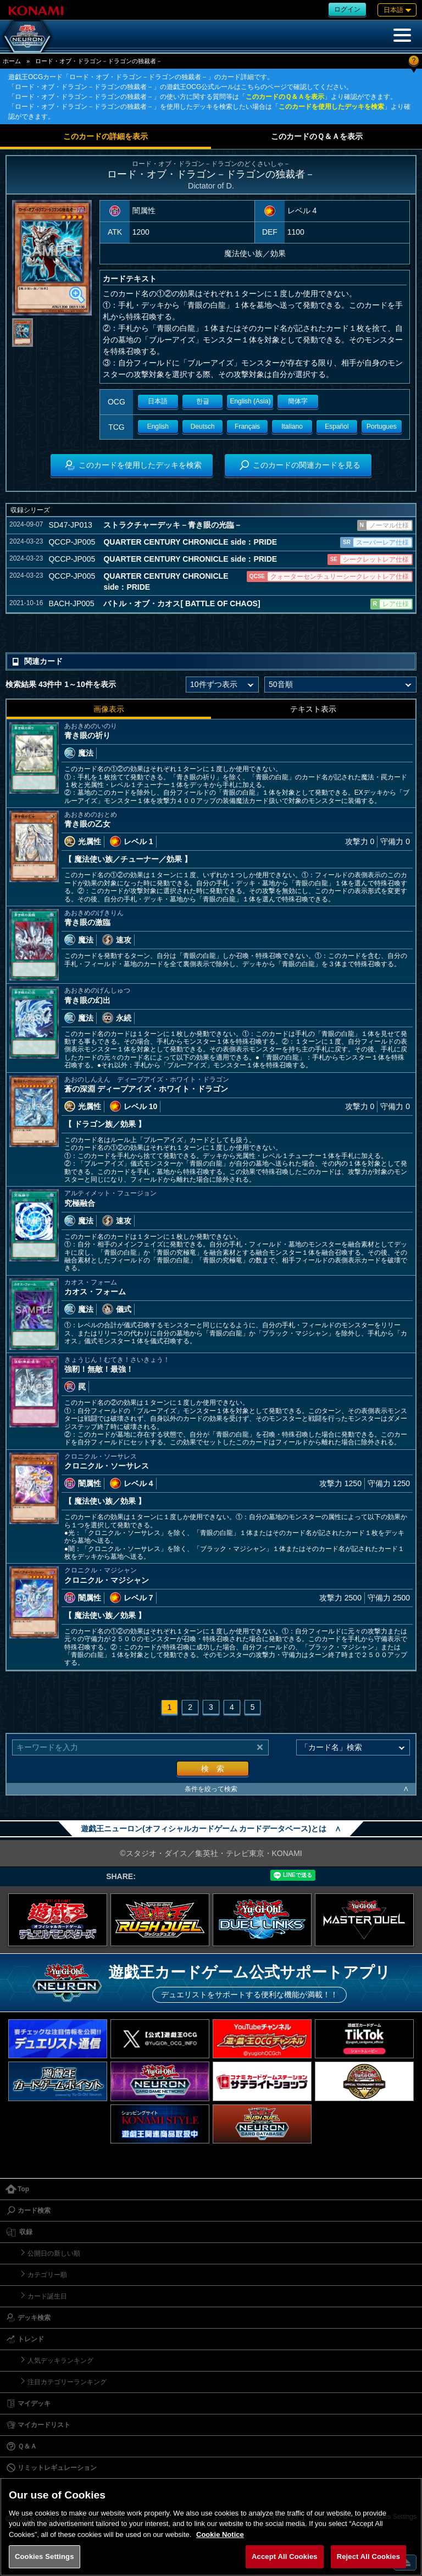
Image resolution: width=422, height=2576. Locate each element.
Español (336, 426)
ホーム (12, 61)
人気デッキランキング (60, 2360)
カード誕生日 (47, 2296)
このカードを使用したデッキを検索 (331, 106)
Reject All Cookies (368, 2556)
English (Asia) (250, 401)
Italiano (292, 426)
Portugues (382, 426)
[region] (211, 2527)
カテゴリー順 (47, 2275)
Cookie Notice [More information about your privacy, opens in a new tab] (220, 2534)
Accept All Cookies (285, 2556)
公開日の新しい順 (53, 2253)
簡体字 (298, 401)
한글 (202, 401)
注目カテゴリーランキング (67, 2382)
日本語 (158, 401)
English (158, 426)
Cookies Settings (44, 2556)
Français (247, 426)
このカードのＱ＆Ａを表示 (285, 97)
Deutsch (203, 426)
